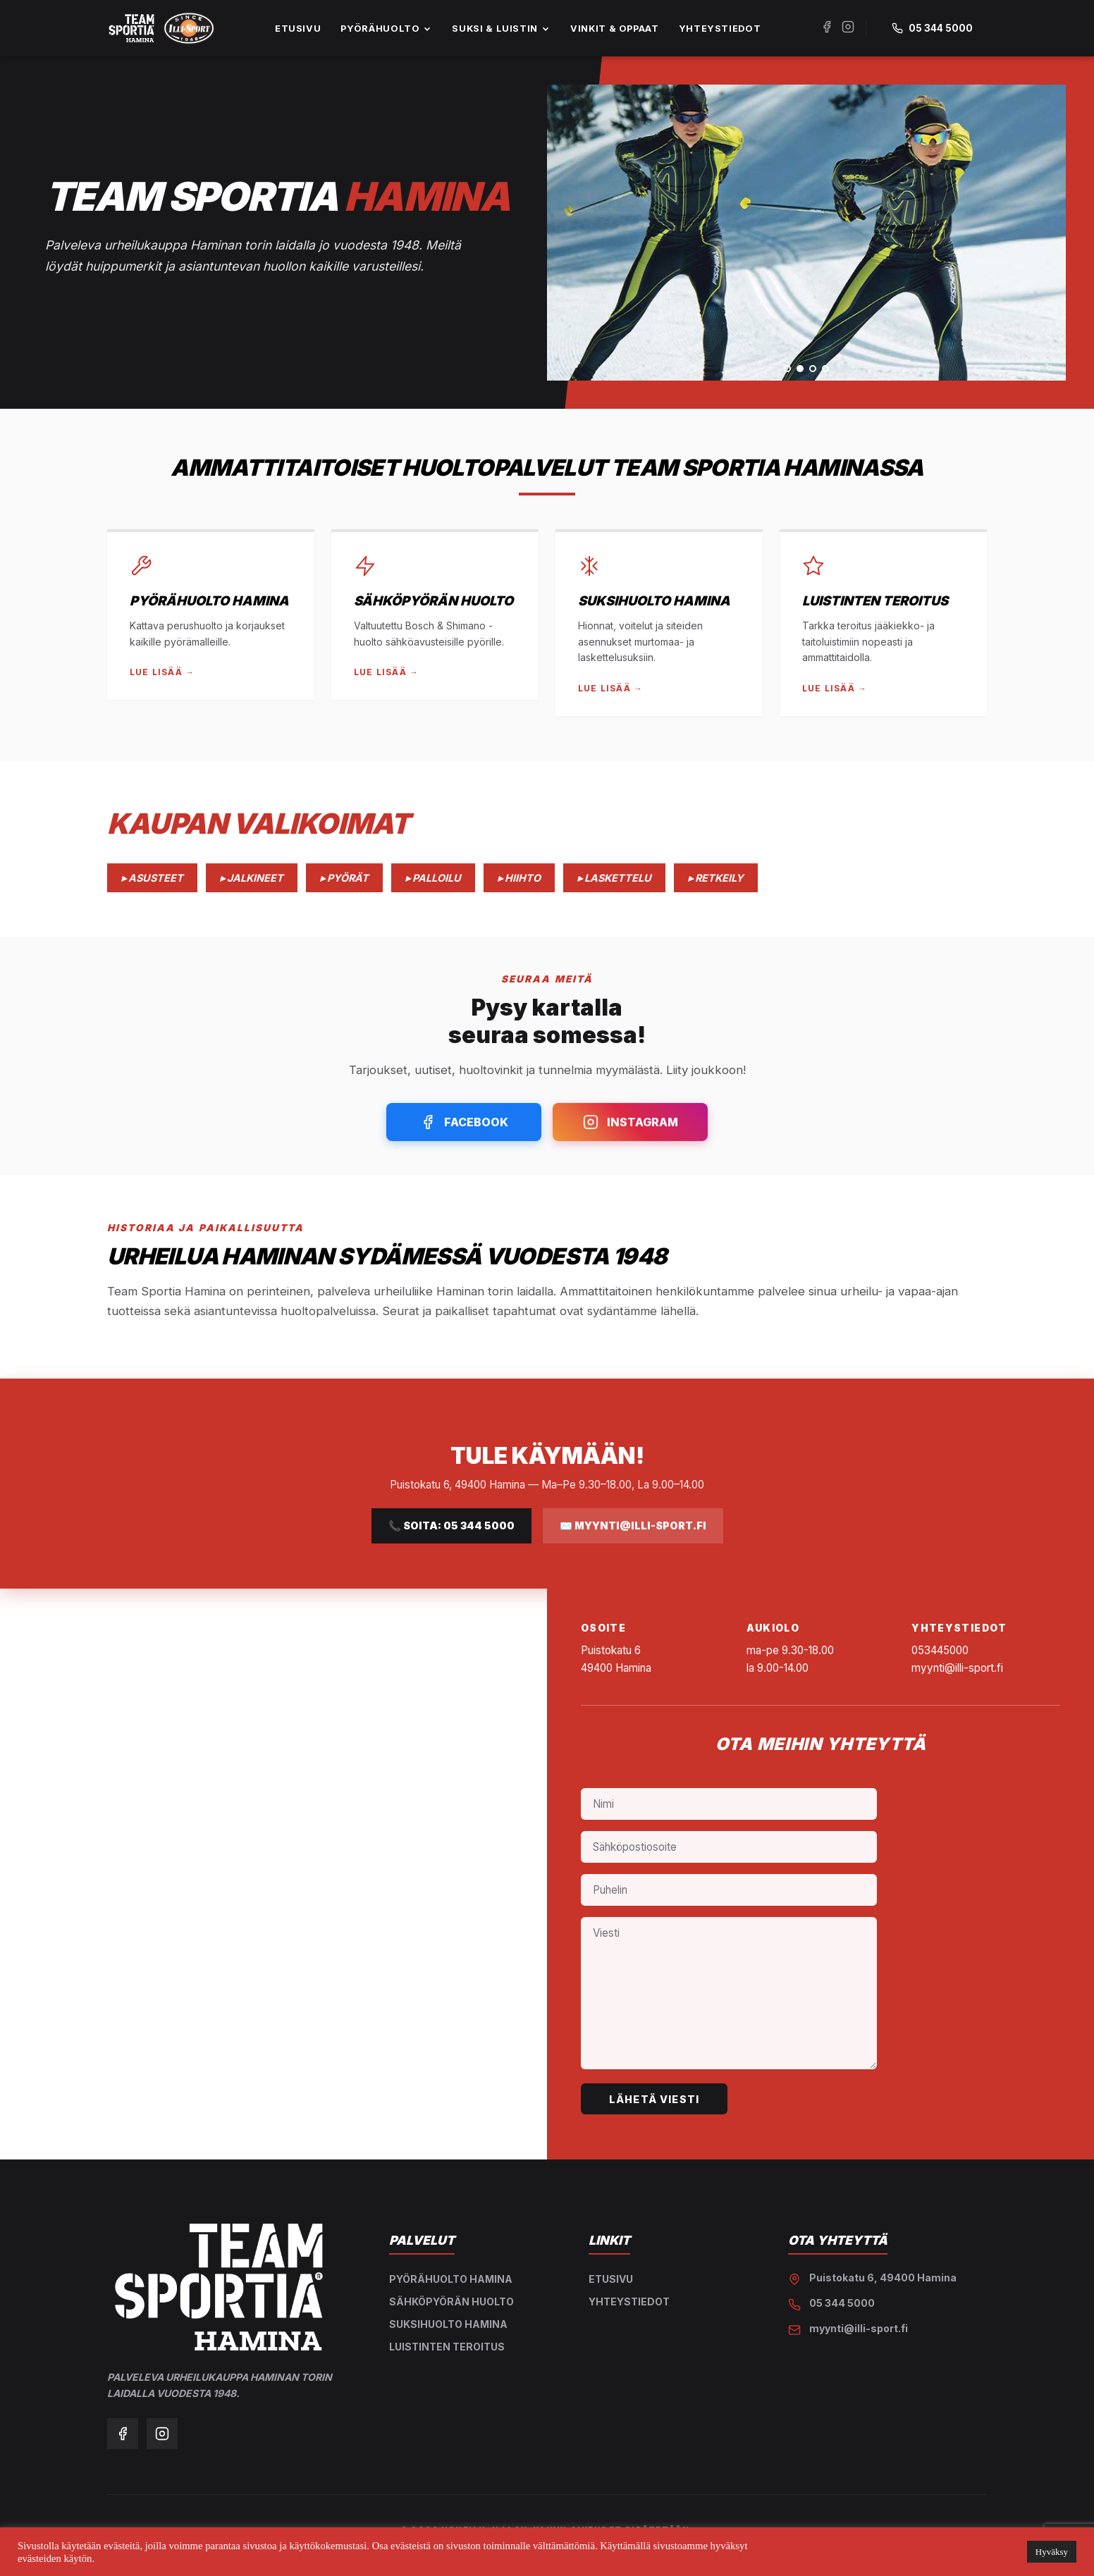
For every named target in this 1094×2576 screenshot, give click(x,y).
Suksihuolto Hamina (448, 2324)
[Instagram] (848, 28)
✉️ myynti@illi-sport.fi (633, 1526)
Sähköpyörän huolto (451, 2301)
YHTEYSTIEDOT (720, 28)
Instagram (630, 1122)
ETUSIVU (298, 28)
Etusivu (611, 2279)
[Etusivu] (161, 28)
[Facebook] (827, 28)
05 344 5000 (842, 2303)
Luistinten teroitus (447, 2347)
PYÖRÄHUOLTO (386, 29)
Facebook (464, 1122)
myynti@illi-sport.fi (858, 2328)
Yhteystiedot (629, 2301)
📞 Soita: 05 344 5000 (451, 1526)
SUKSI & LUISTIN (501, 29)
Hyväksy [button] (1051, 2551)
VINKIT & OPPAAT (614, 28)
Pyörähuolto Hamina (450, 2279)
